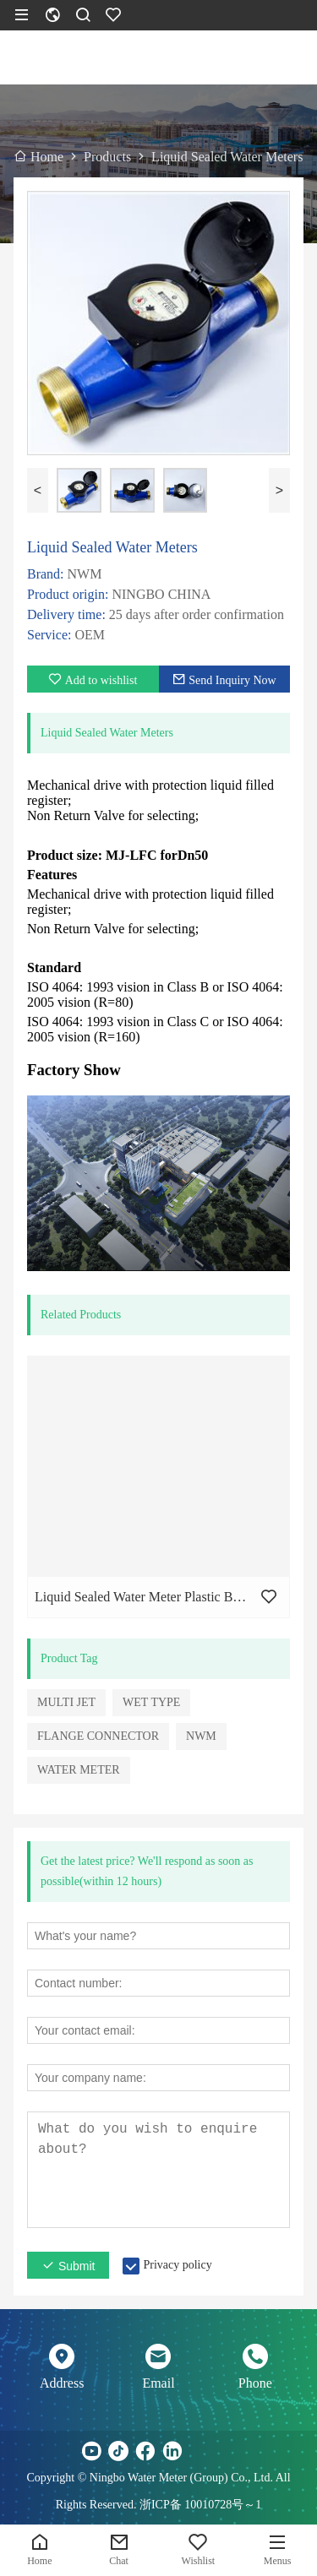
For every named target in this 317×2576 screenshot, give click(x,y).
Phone (255, 2383)
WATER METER (78, 1770)
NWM (201, 1736)
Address (62, 2383)
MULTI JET (66, 1702)
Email (158, 2383)
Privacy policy (177, 2264)
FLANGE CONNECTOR (98, 1736)
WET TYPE (151, 1702)
